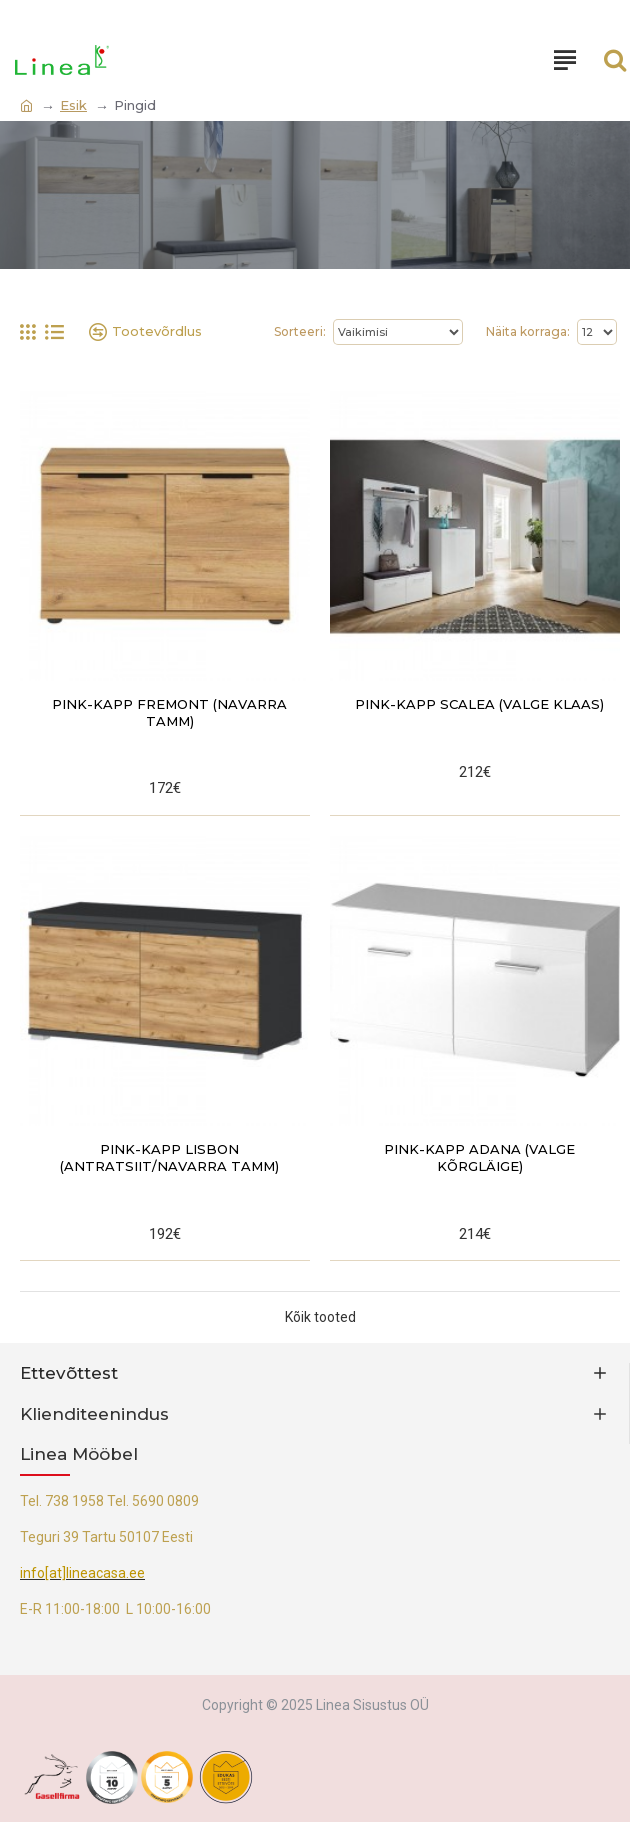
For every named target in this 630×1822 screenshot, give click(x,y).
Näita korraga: (528, 331)
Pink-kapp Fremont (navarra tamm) (169, 712)
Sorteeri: (300, 331)
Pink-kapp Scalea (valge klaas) (479, 704)
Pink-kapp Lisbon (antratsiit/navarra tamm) (169, 1157)
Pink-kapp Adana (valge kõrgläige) (479, 1157)
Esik (73, 105)
